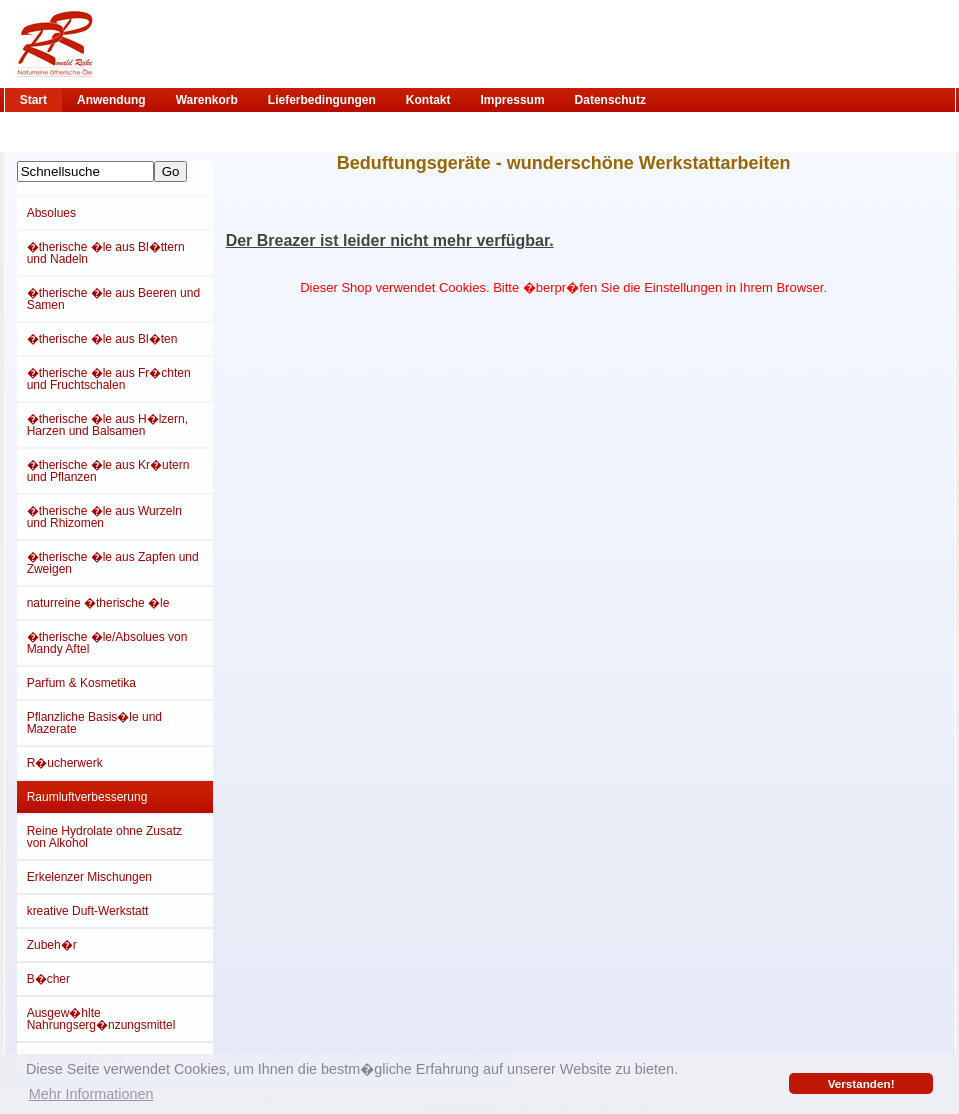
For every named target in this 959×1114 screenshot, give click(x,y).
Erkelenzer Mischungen (89, 877)
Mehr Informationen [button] (91, 1094)
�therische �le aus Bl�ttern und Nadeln (106, 253)
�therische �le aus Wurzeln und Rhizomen (104, 517)
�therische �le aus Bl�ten (102, 339)
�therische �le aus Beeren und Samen (113, 299)
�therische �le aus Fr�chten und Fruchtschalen (109, 379)
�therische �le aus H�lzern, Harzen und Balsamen (107, 425)
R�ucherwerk (65, 763)
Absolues (51, 213)
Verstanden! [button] (861, 1083)
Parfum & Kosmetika (81, 683)
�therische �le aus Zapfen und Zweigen (113, 563)
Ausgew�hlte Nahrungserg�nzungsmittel (101, 1019)
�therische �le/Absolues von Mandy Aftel (107, 643)
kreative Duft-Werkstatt (88, 911)
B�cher (48, 979)
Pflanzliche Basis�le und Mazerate (94, 723)
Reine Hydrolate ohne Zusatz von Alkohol (104, 837)
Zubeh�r (52, 945)
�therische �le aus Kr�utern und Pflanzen (108, 471)
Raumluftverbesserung (87, 797)
